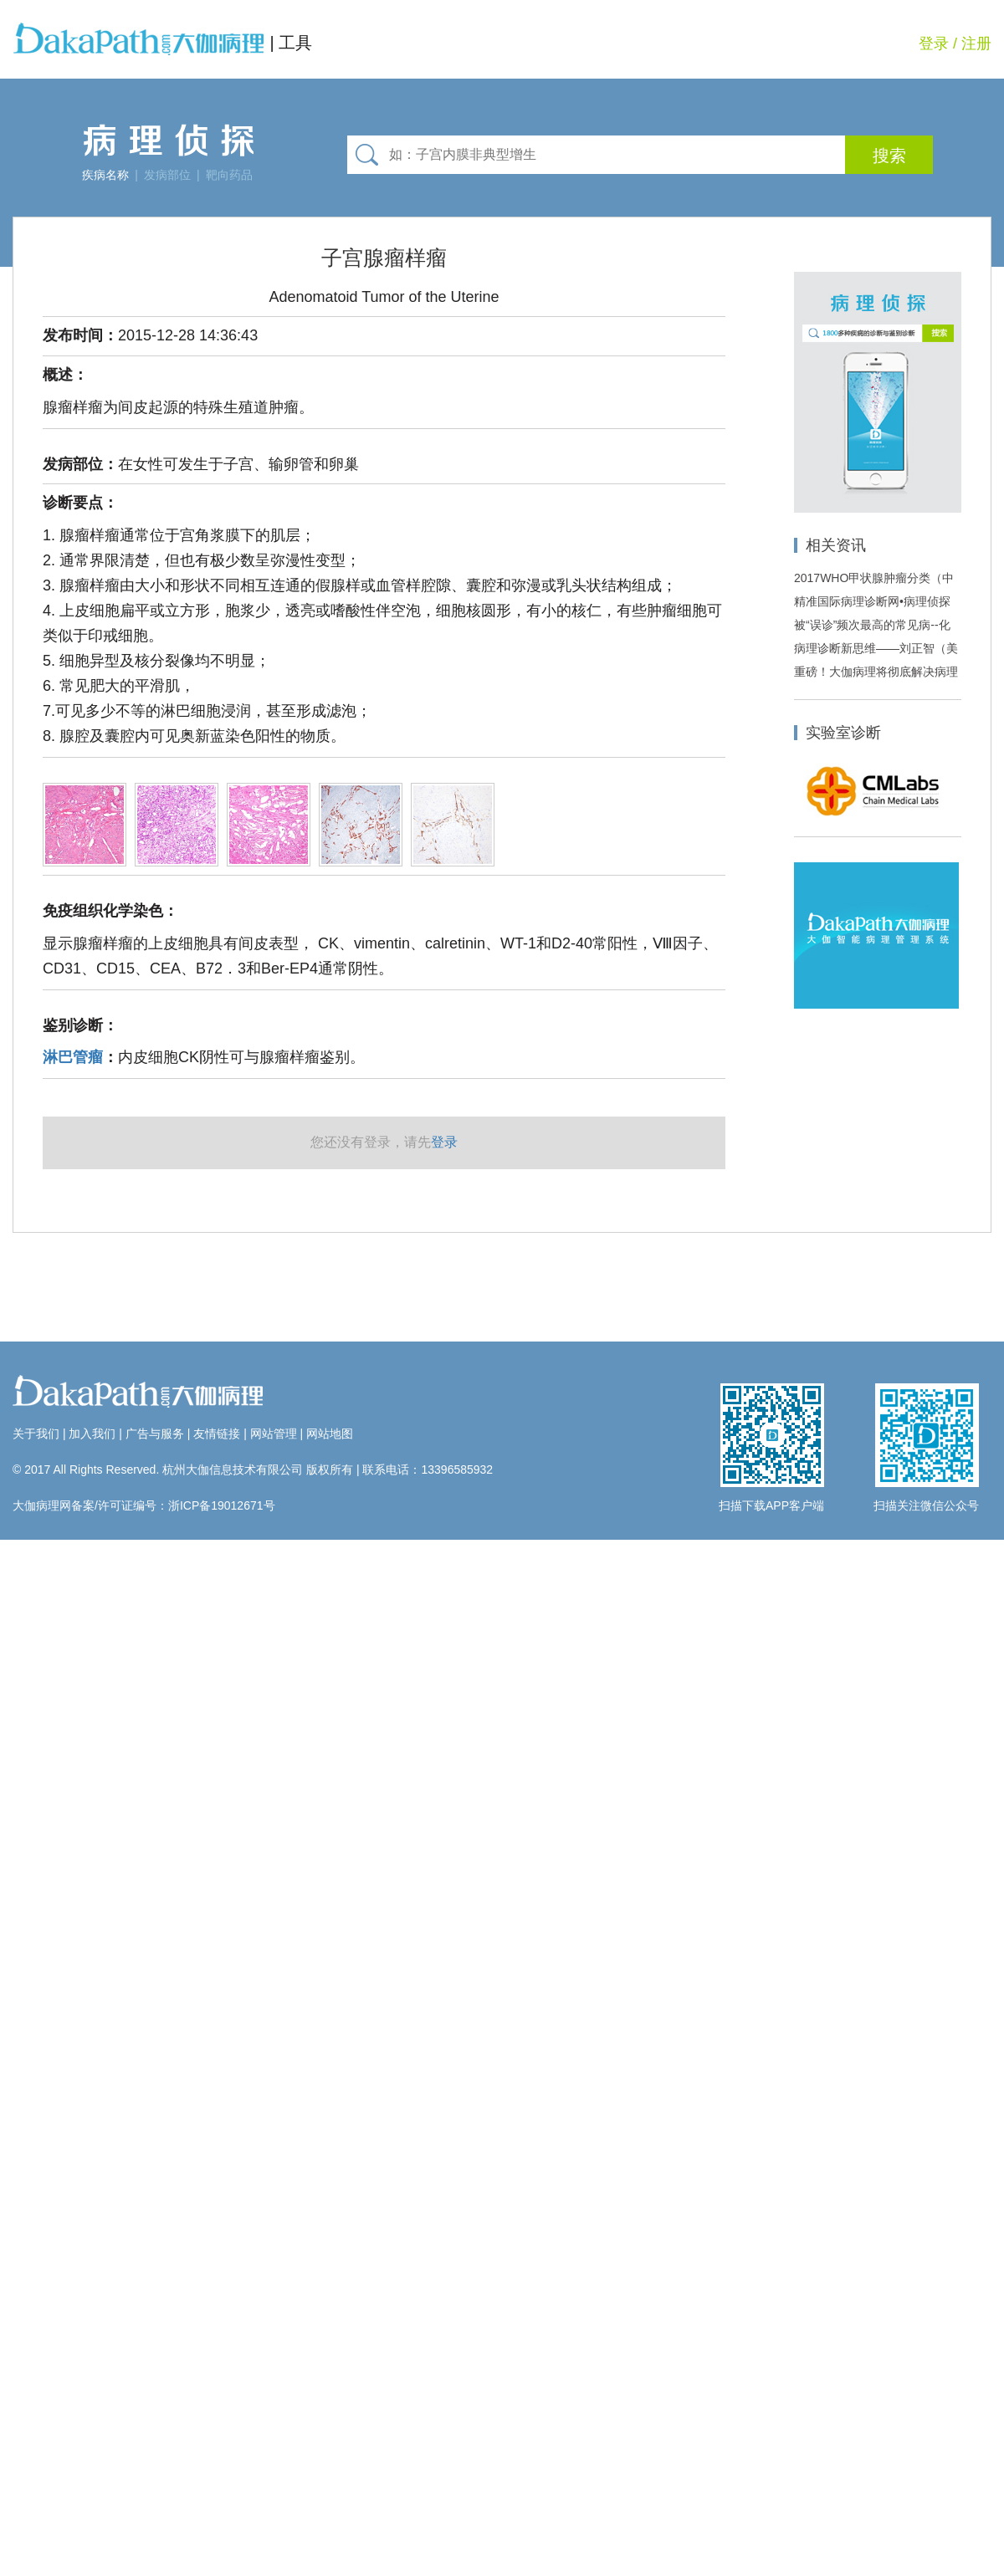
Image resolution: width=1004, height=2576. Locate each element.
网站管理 (273, 1433)
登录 (934, 43)
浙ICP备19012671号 (221, 1505)
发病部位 (167, 174)
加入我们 (92, 1433)
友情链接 (216, 1433)
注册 (976, 43)
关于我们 (36, 1433)
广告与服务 (155, 1433)
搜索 (889, 155)
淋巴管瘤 (73, 1057)
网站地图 (329, 1433)
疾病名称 (105, 174)
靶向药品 (229, 174)
